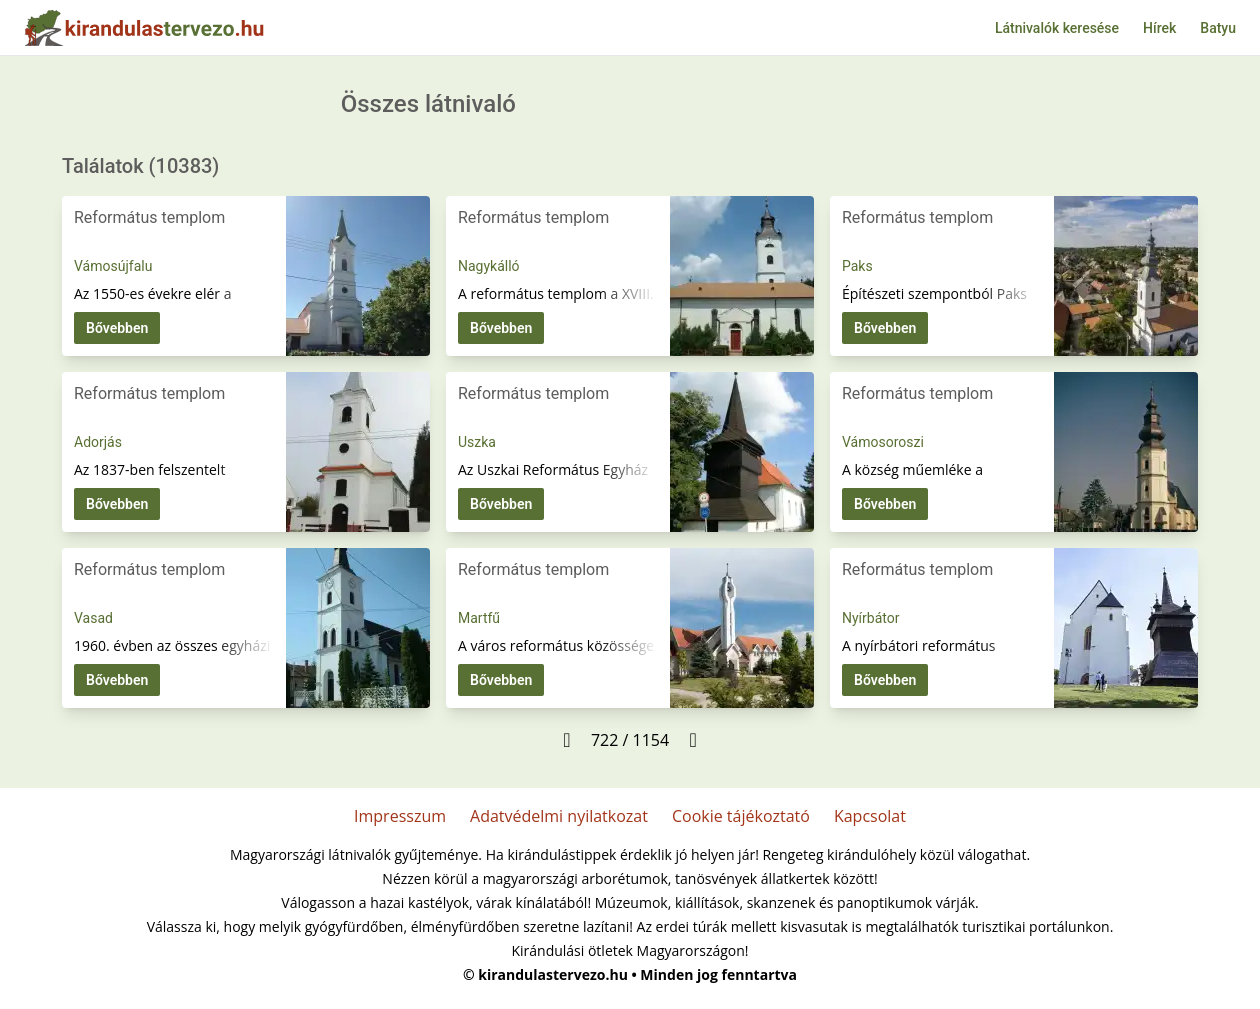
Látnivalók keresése (1057, 28)
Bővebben (117, 328)
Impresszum (400, 816)
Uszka (477, 442)
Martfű (479, 618)
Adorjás (98, 442)
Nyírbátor (870, 618)
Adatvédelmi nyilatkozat (559, 816)
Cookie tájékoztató (741, 816)
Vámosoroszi (883, 442)
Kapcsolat (870, 816)
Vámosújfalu (113, 266)
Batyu (1218, 28)
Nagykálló (489, 266)
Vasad (93, 618)
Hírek (1159, 28)
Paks (857, 266)
